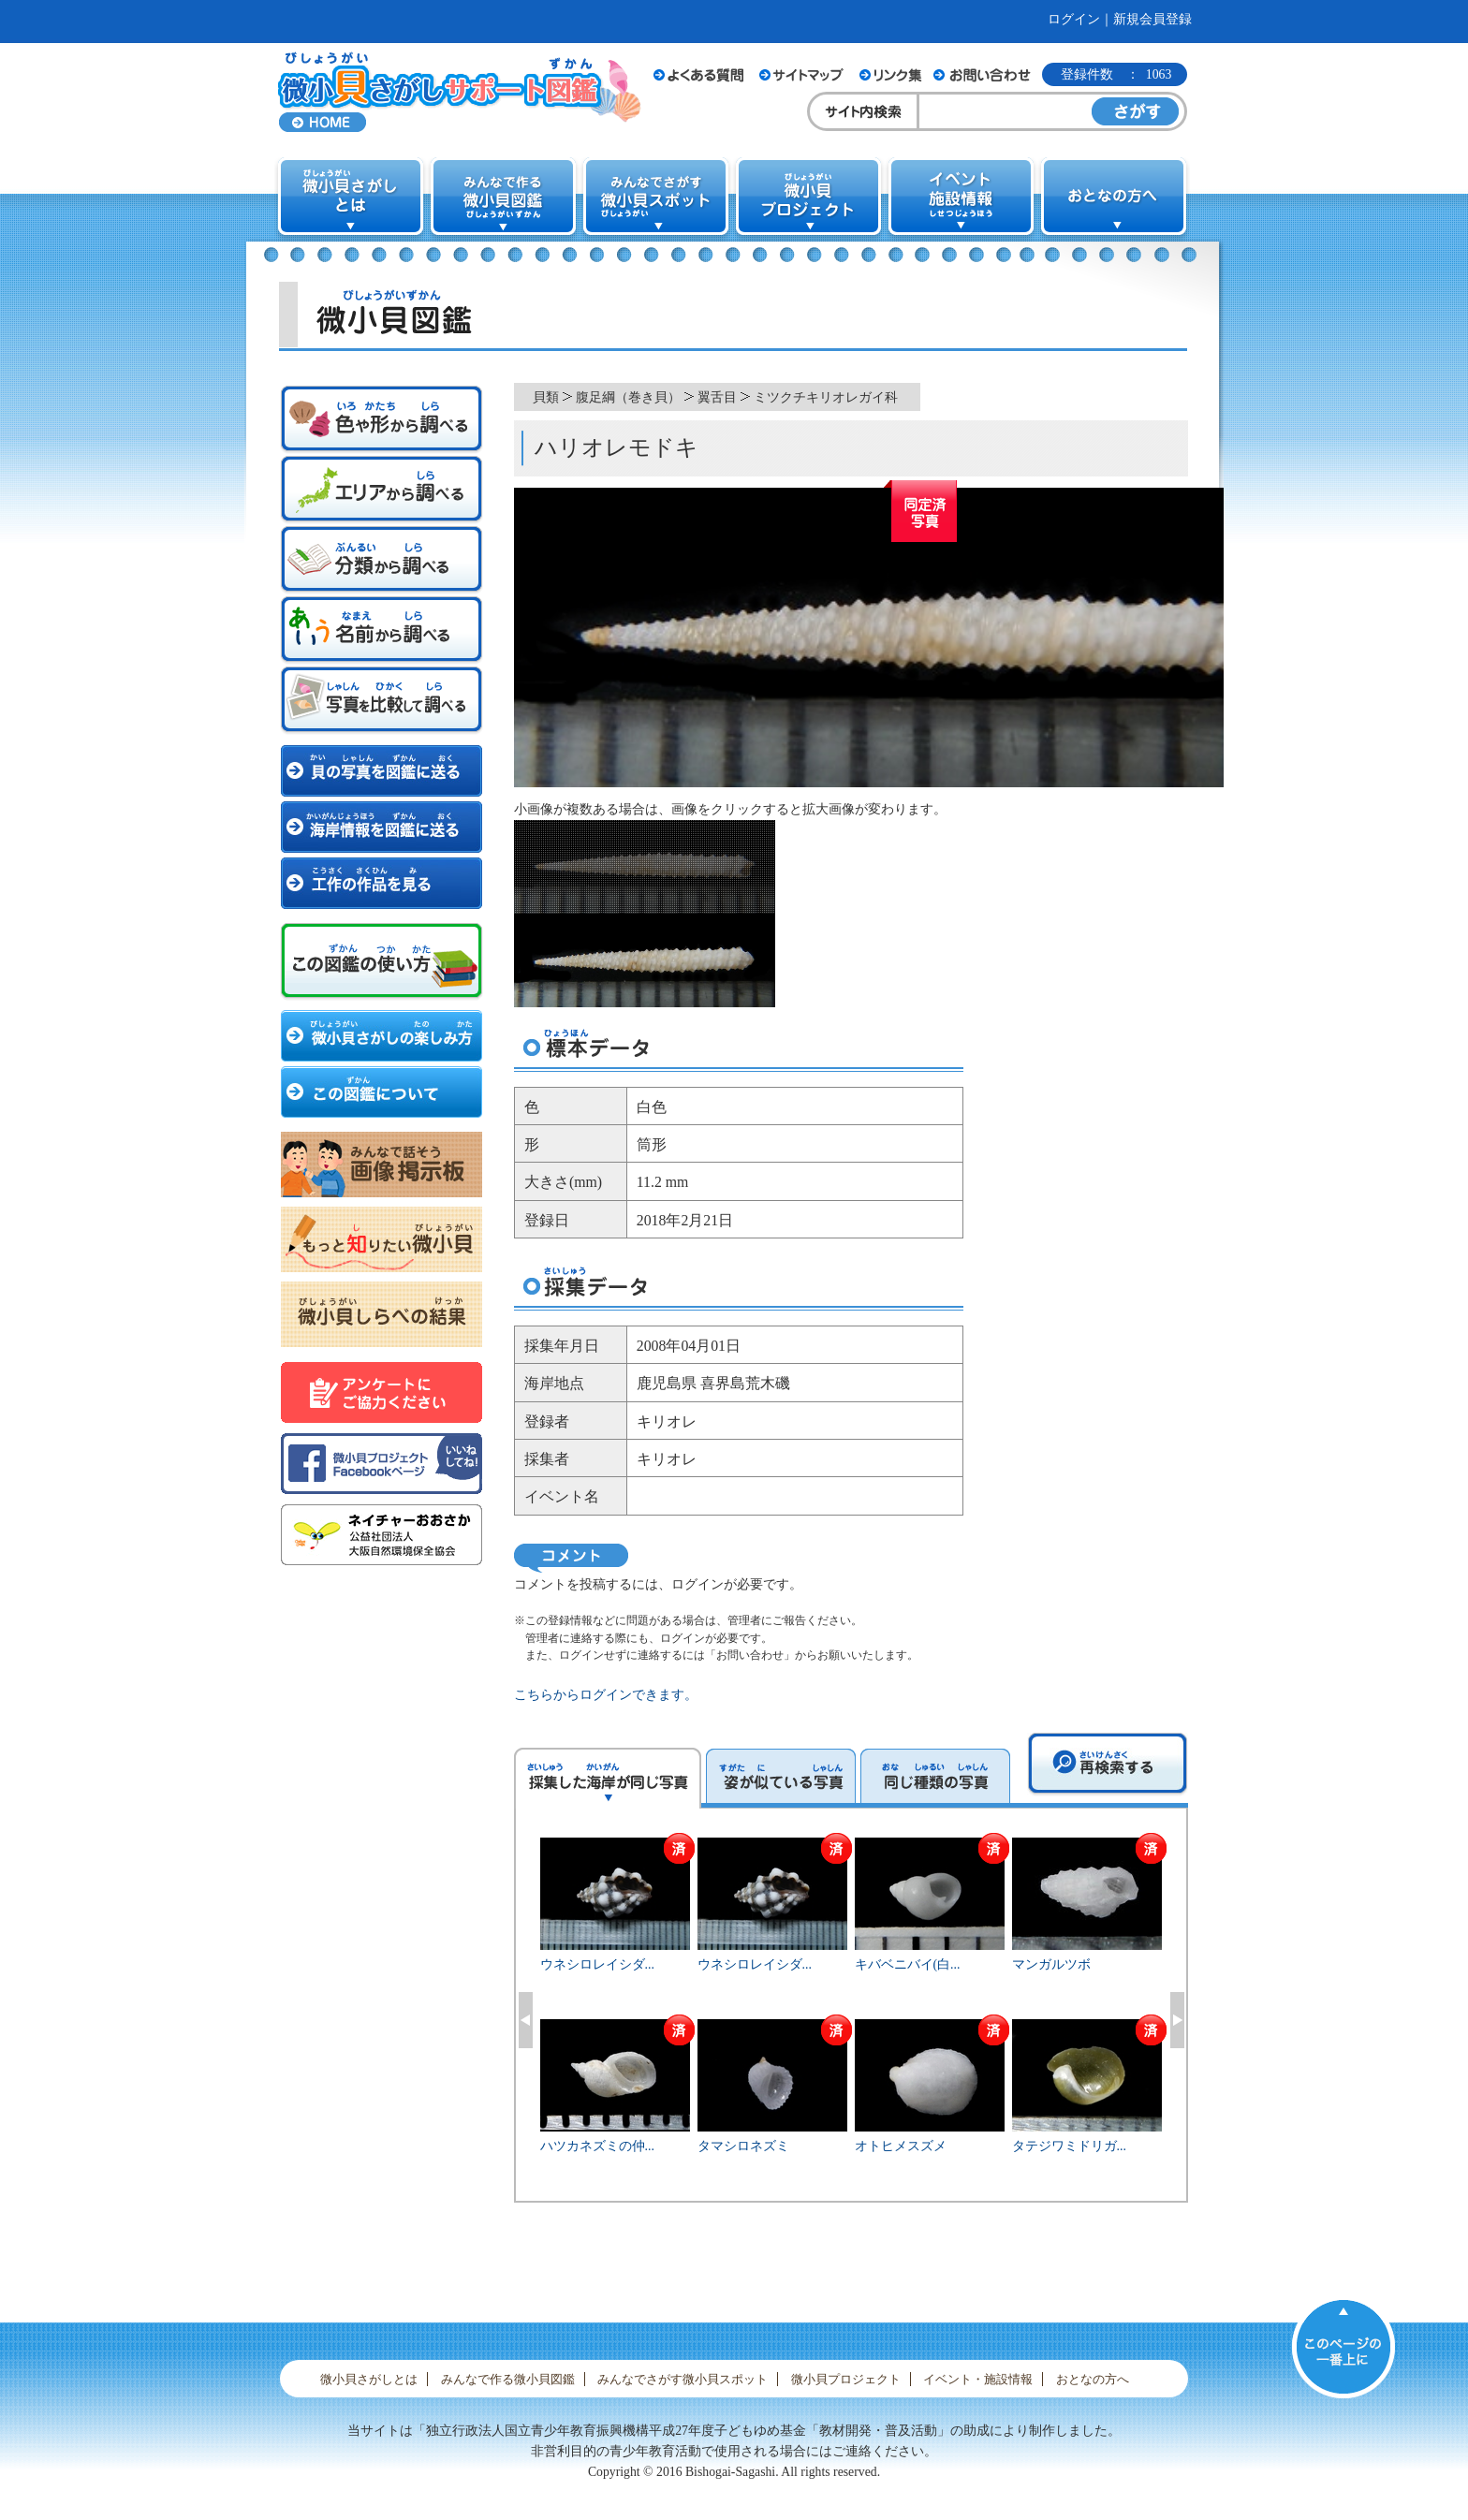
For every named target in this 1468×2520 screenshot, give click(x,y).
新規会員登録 (1152, 19)
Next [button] (1177, 2020)
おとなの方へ (1092, 2379)
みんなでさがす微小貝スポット (682, 2379)
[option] (851, 2017)
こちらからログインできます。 (605, 1695)
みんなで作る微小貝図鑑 (508, 2379)
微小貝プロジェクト (846, 2379)
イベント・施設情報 (978, 2379)
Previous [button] (526, 2020)
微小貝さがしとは (369, 2379)
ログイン (1074, 19)
